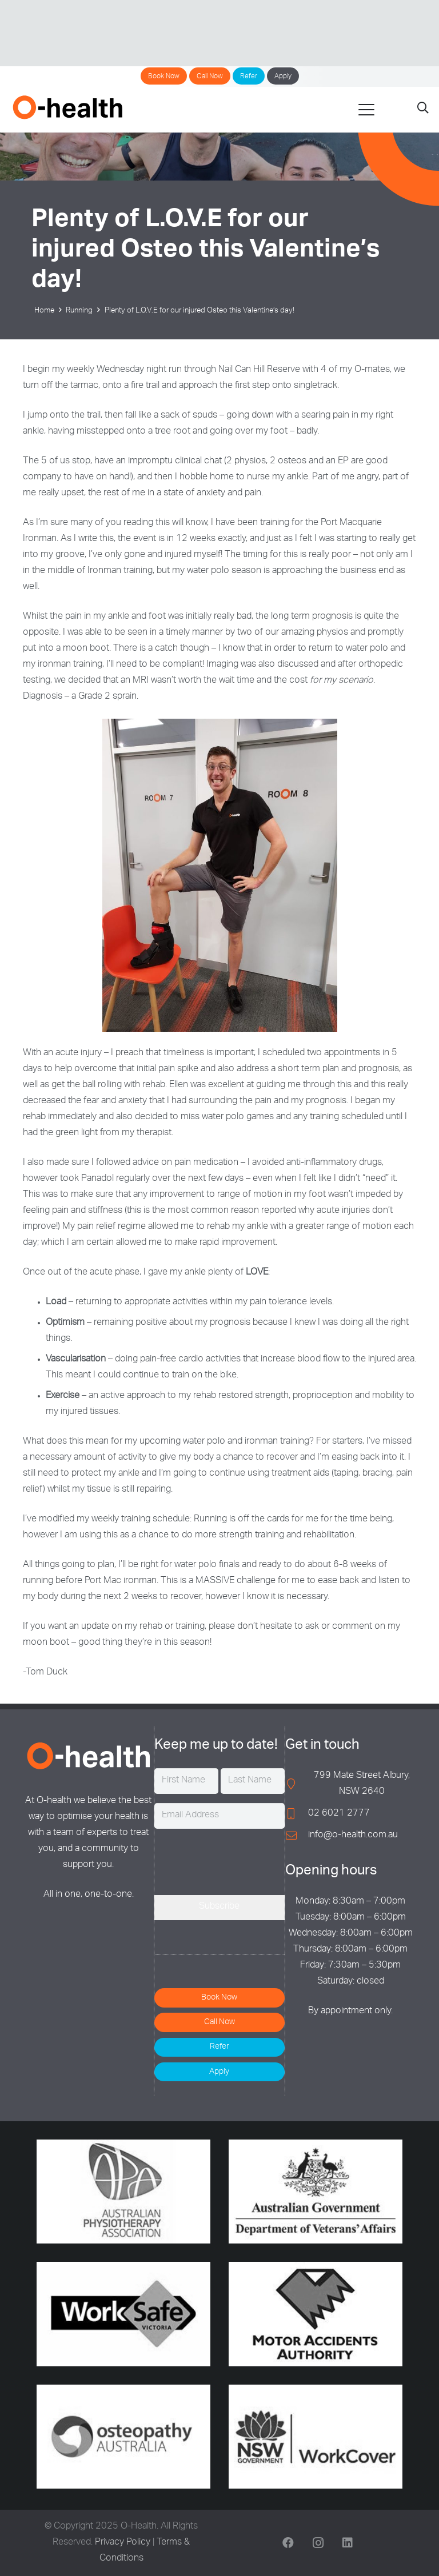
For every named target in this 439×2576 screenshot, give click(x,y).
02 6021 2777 (339, 1813)
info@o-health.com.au (353, 1835)
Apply (283, 76)
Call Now (210, 76)
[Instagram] (318, 2543)
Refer (248, 76)
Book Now (163, 76)
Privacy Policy (122, 2542)
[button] (366, 110)
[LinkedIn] (347, 2543)
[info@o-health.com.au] (296, 1835)
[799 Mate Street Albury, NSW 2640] (296, 1783)
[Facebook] (288, 2543)
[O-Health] (67, 107)
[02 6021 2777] (296, 1813)
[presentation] (241, 1860)
